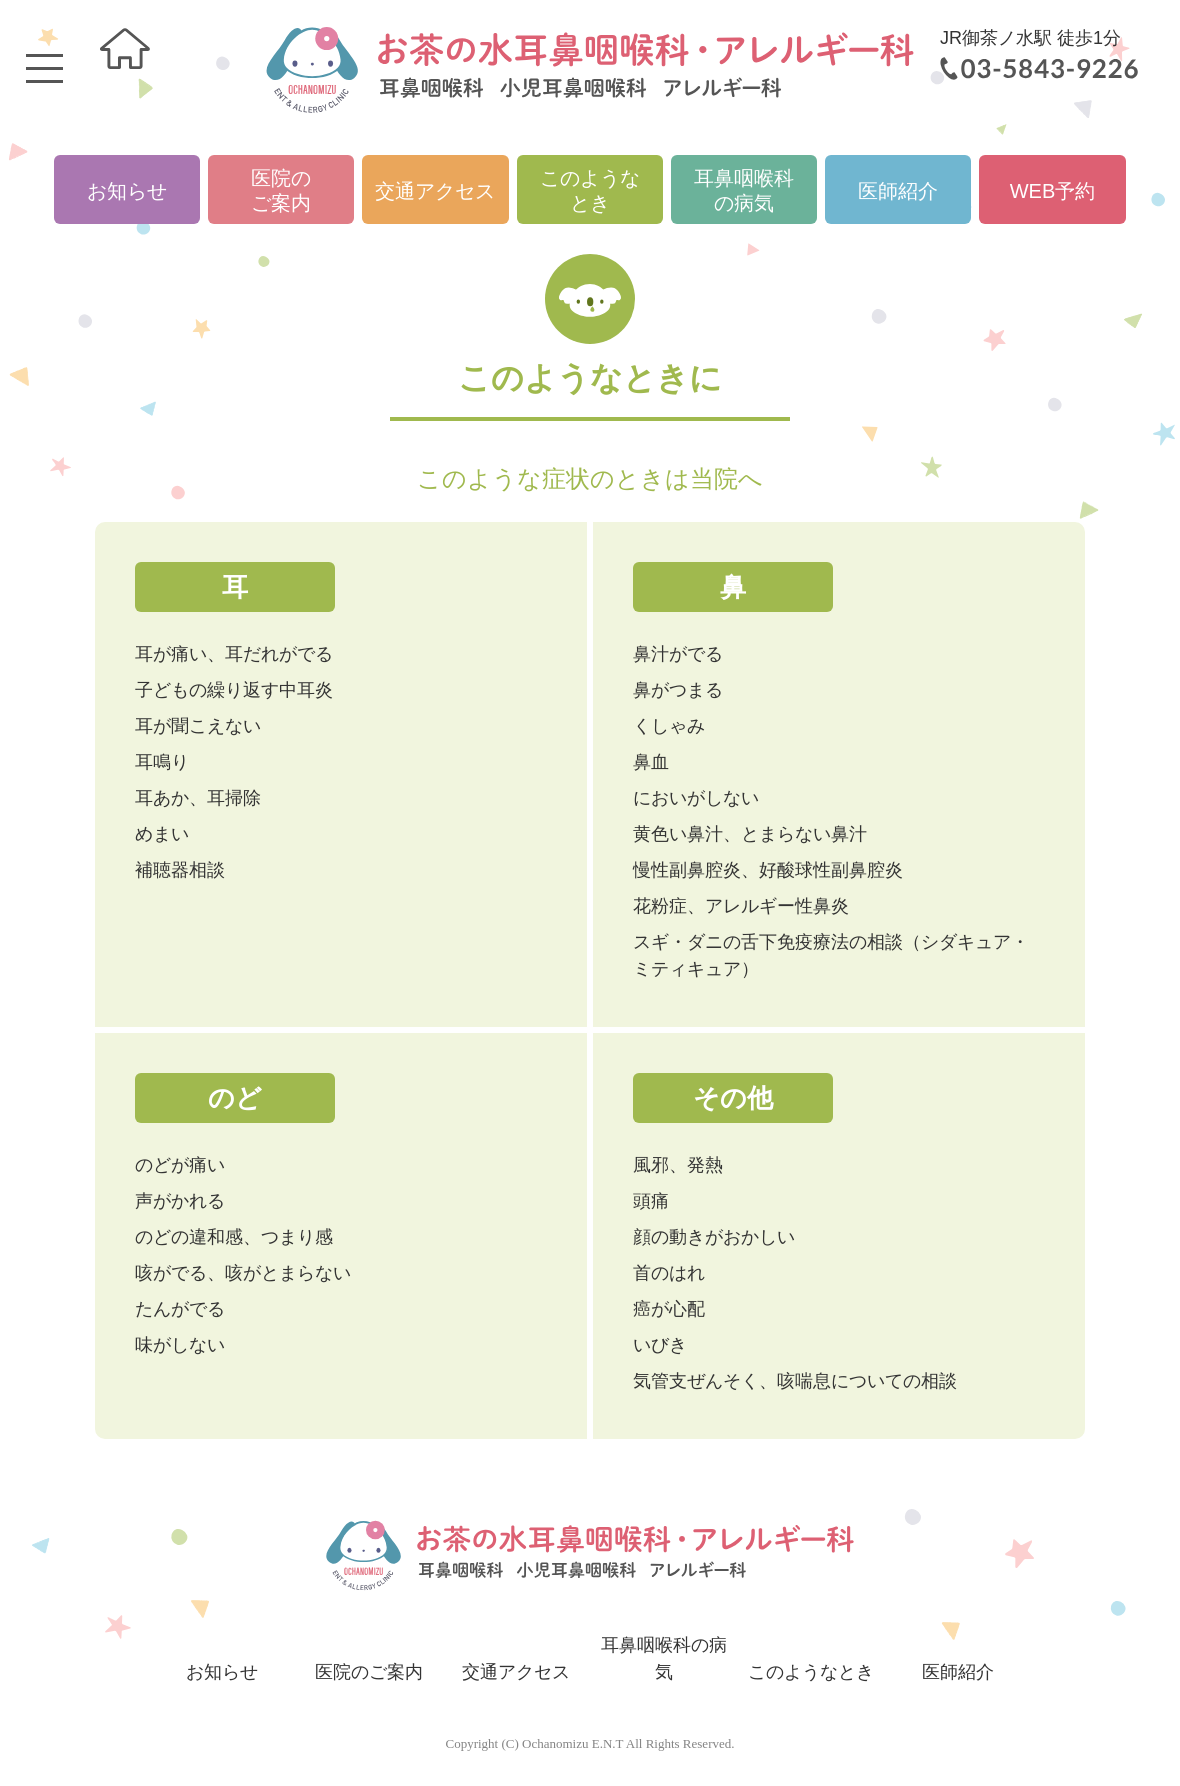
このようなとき (590, 190)
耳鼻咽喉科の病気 (744, 190)
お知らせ (127, 191)
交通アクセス (435, 191)
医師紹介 (898, 191)
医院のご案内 (281, 190)
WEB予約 (1053, 191)
